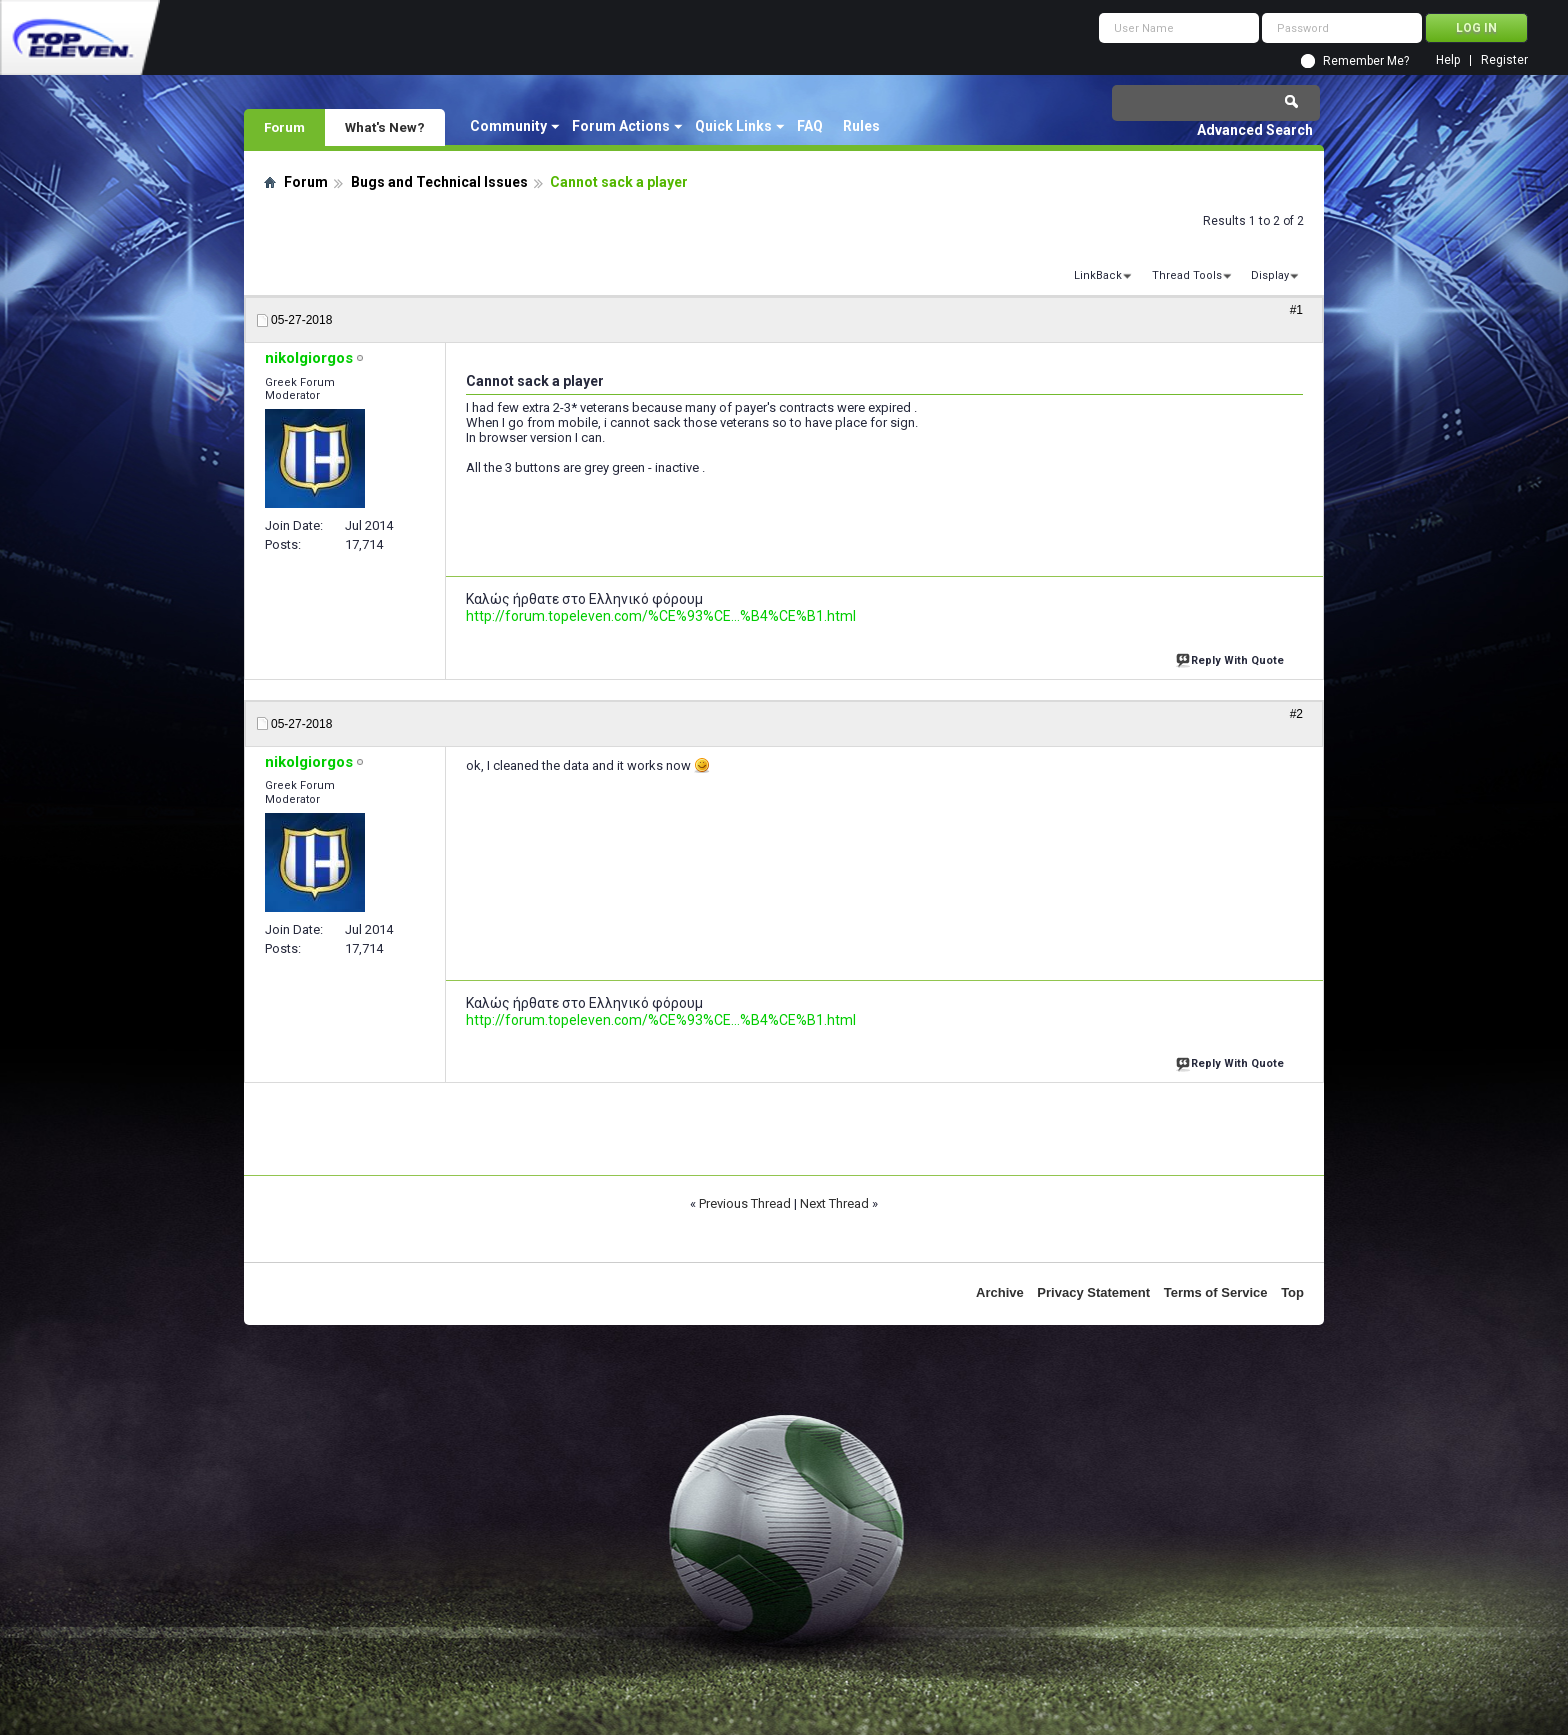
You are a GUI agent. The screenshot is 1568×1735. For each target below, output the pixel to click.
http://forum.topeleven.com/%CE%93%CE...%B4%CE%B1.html (661, 616)
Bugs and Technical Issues (439, 182)
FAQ (810, 126)
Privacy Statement (1093, 1292)
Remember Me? (1366, 61)
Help (1448, 60)
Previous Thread (745, 1203)
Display (1270, 275)
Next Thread (834, 1203)
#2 (1296, 714)
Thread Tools (1187, 275)
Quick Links (733, 126)
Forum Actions (621, 126)
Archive (1000, 1292)
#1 (1296, 310)
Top (1292, 1292)
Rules (861, 126)
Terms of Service (1216, 1292)
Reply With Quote (1232, 658)
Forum (284, 127)
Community (508, 126)
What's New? (385, 127)
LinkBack (1098, 275)
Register (1504, 60)
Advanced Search (1255, 130)
